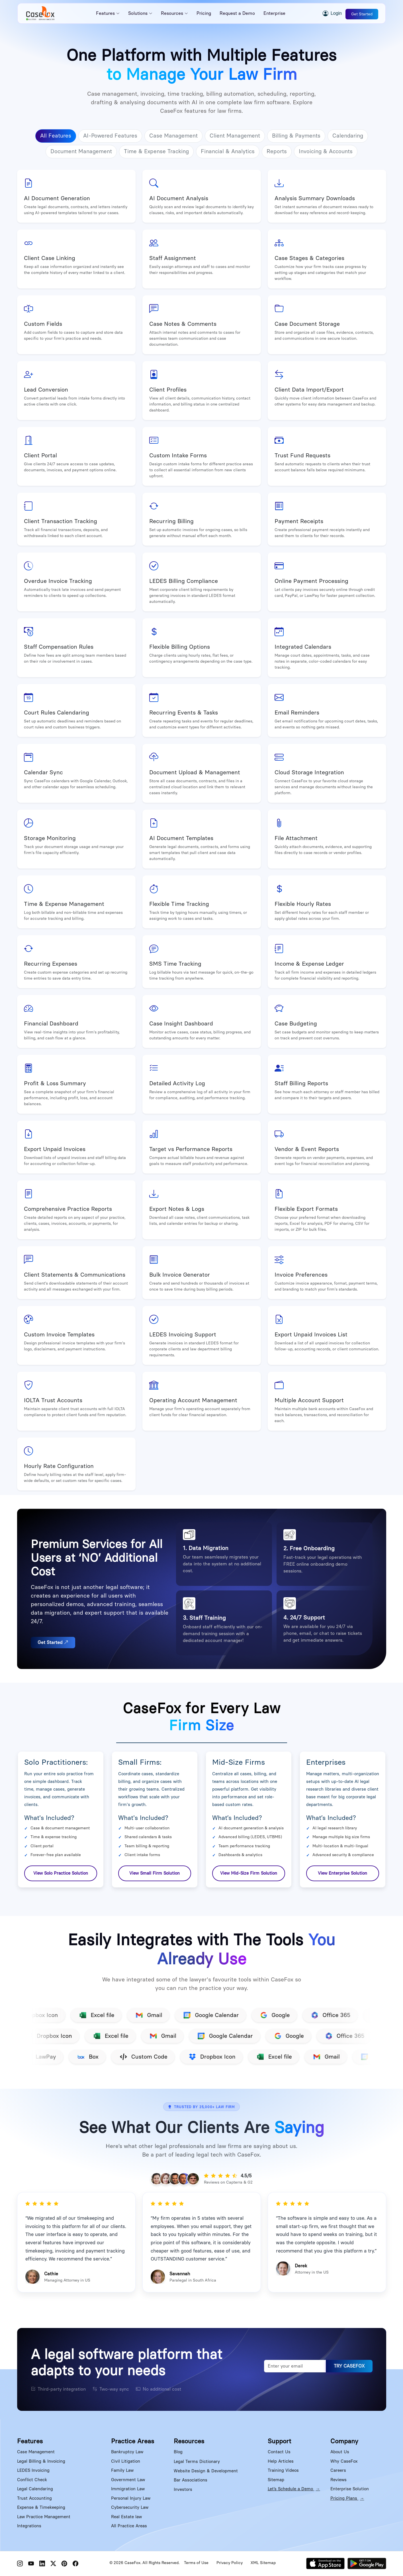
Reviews (338, 2479)
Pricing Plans (347, 2498)
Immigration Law (128, 2488)
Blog (178, 2451)
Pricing (204, 13)
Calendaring (347, 135)
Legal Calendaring (35, 2488)
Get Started (362, 14)
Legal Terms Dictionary (197, 2461)
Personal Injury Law (130, 2498)
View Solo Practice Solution (60, 1873)
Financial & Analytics (228, 151)
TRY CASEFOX (349, 2366)
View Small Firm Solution (154, 1873)
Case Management (173, 135)
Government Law (128, 2479)
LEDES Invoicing (33, 2470)
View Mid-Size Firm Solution (248, 1873)
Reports (277, 151)
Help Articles (281, 2461)
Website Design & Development (206, 2470)
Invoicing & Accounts (326, 151)
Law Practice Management (43, 2516)
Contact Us (279, 2451)
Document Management (81, 151)
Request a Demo (237, 13)
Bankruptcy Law (127, 2451)
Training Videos (283, 2470)
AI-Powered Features (110, 135)
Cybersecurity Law (129, 2507)
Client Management (235, 135)
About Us (339, 2451)
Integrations (29, 2525)
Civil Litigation (125, 2461)
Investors (183, 2489)
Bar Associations (190, 2480)
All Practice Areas (129, 2525)
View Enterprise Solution (342, 1873)
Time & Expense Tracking (156, 151)
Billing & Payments (296, 135)
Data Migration (208, 1548)
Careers (338, 2470)
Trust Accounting (34, 2498)
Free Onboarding (312, 1548)
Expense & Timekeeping (41, 2507)
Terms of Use (196, 2562)
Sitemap (276, 2479)
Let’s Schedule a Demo (294, 2488)
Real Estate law (126, 2516)
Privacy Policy (229, 2562)
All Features (55, 135)
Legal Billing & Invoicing (41, 2461)
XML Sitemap (263, 2562)
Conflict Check (32, 2479)
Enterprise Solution (349, 2488)
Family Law (122, 2470)
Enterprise (274, 13)
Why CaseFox (343, 2461)
